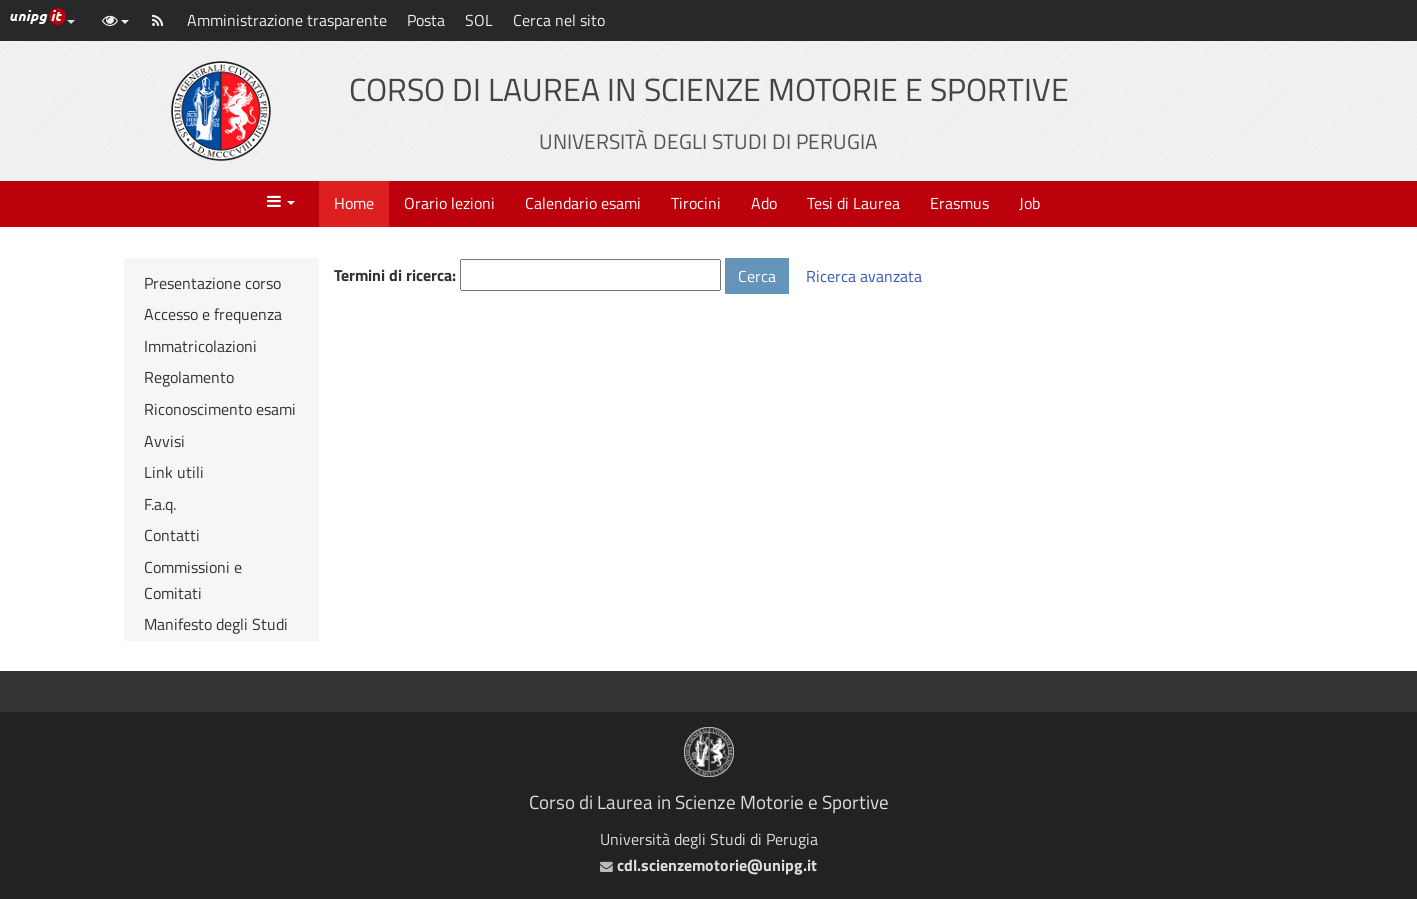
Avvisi (164, 441)
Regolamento (189, 377)
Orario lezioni (449, 203)
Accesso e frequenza (213, 314)
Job (1029, 203)
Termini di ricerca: (395, 275)
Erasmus (959, 203)
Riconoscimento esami (220, 409)
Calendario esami (583, 203)
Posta (426, 20)
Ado (764, 203)
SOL (479, 20)
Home (354, 203)
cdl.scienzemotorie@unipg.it (708, 865)
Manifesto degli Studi (216, 624)
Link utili (174, 472)
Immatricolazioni (200, 346)
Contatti (172, 535)
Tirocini (696, 203)
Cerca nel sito (559, 20)
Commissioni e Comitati (193, 580)
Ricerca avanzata (864, 276)
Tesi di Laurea (853, 203)
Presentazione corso (212, 283)
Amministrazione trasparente (287, 20)
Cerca (757, 276)
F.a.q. (160, 504)
